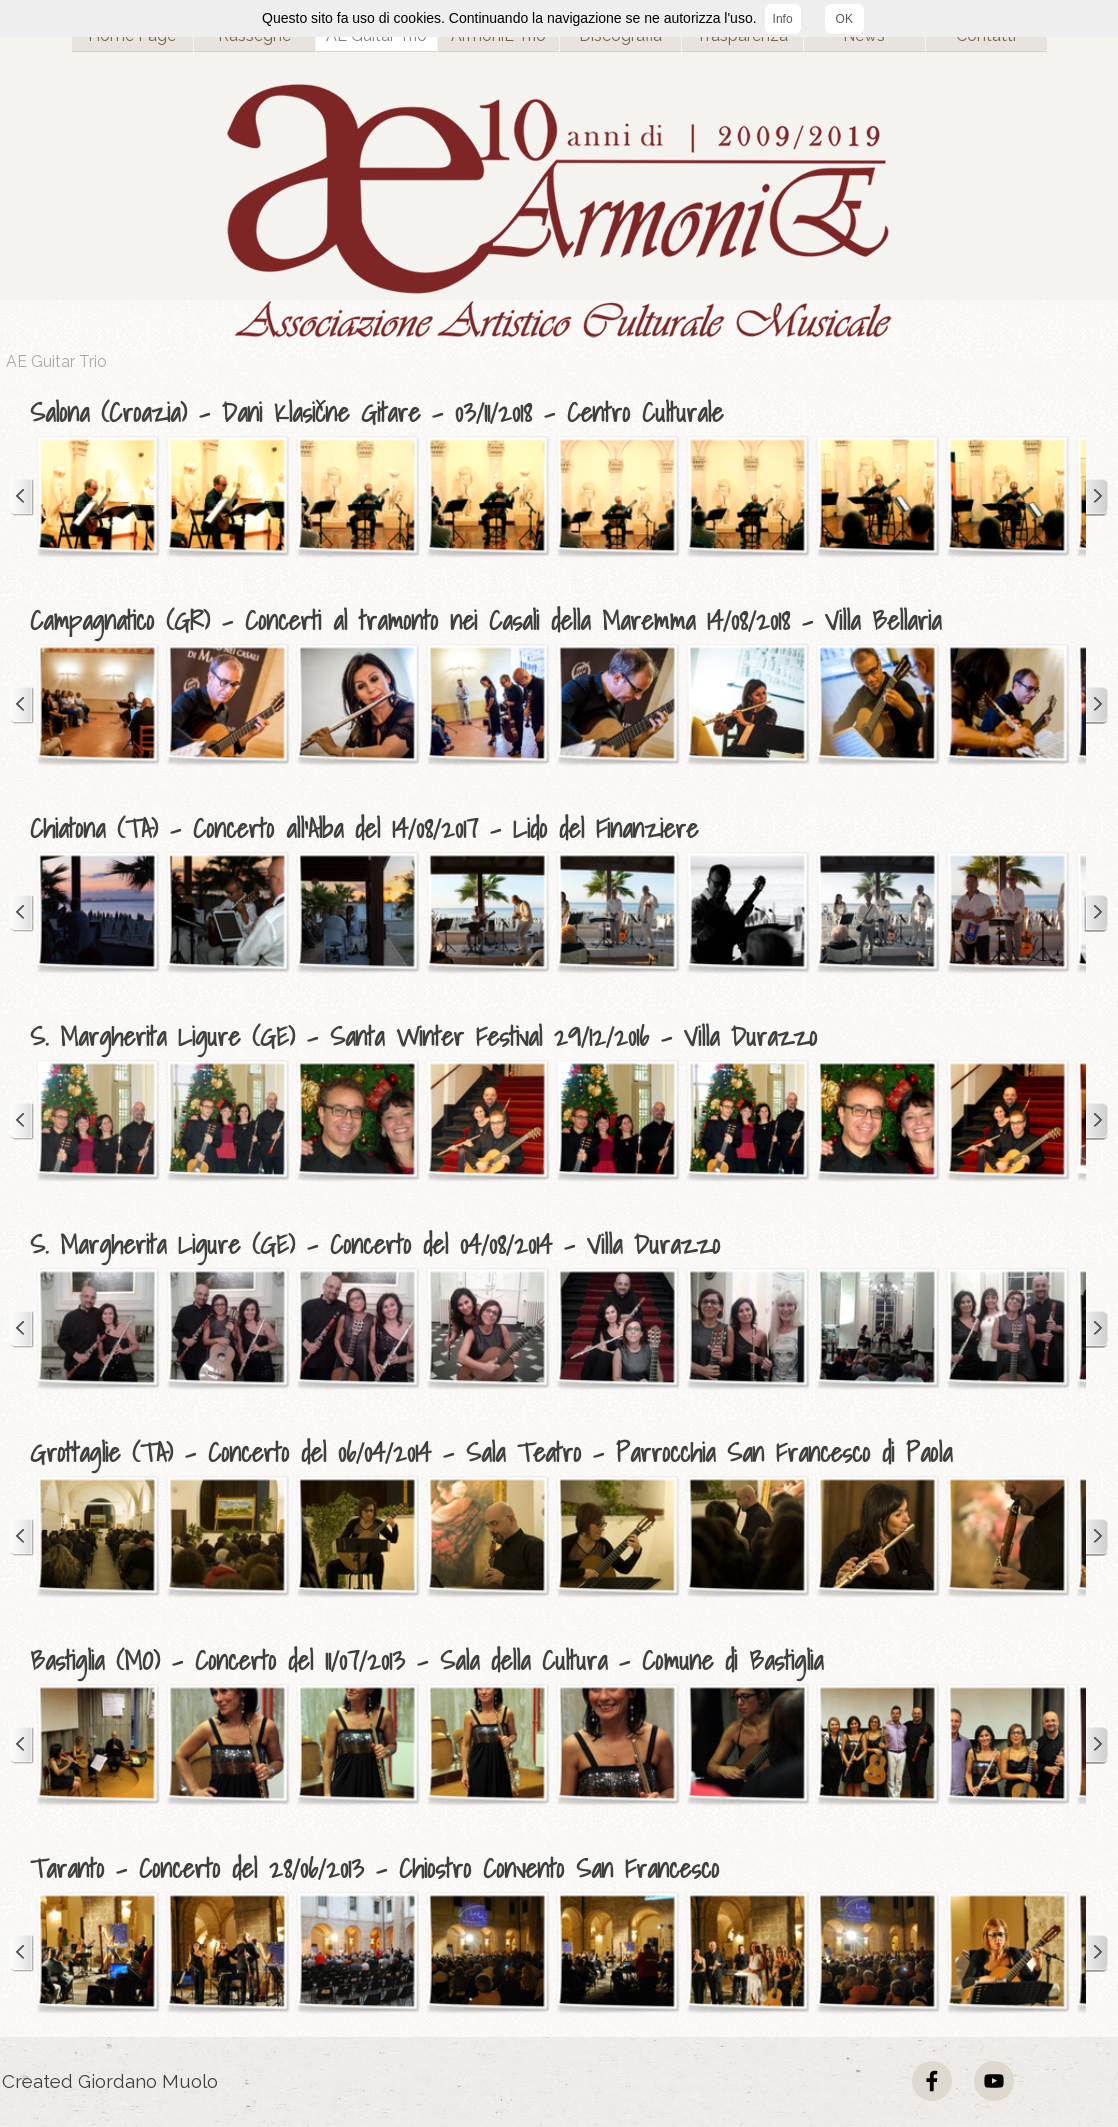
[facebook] (932, 2081)
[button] (97, 497)
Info (783, 19)
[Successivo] (1096, 497)
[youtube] (994, 2081)
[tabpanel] (564, 413)
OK (844, 19)
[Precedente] (22, 497)
